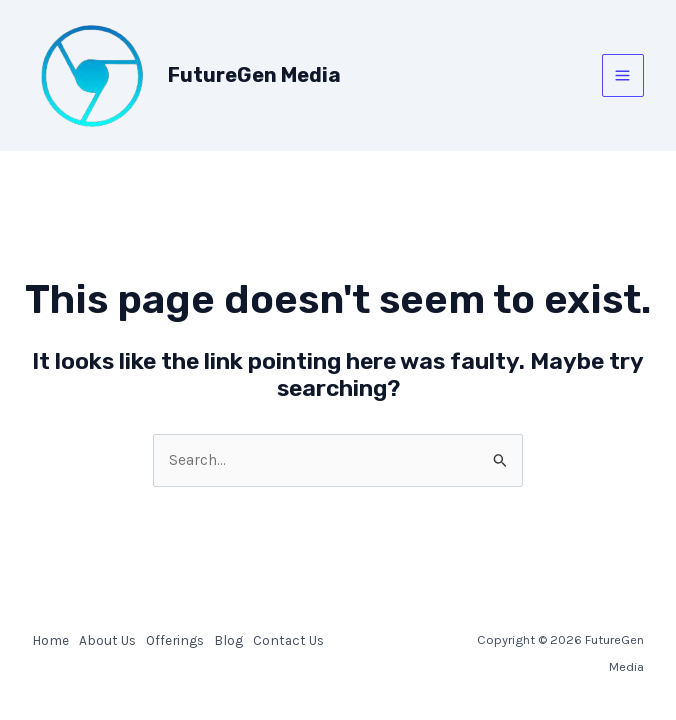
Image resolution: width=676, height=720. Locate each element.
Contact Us (288, 640)
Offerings (175, 640)
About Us (107, 640)
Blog (228, 640)
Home (50, 640)
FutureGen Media (254, 75)
